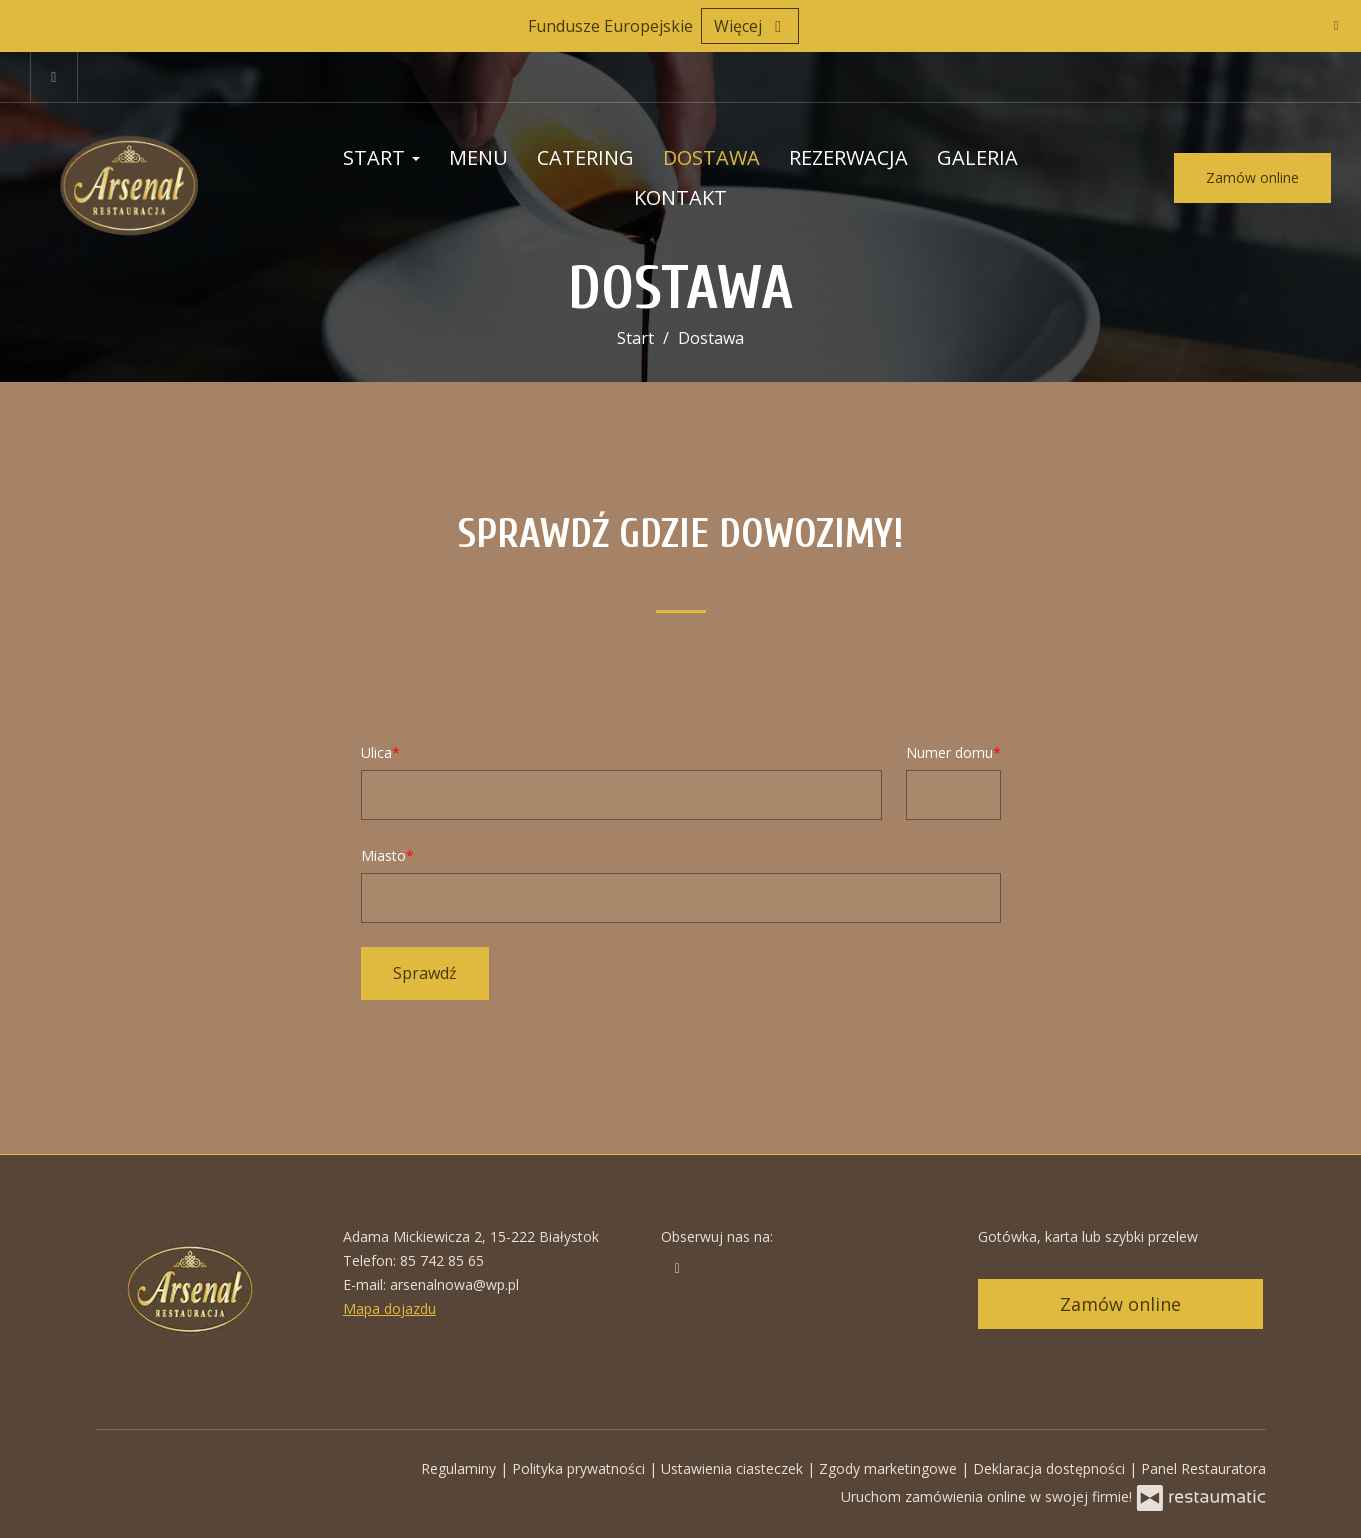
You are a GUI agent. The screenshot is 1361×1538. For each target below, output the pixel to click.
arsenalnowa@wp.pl (454, 1284)
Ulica (376, 752)
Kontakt (680, 197)
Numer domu (949, 752)
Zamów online (1252, 177)
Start (381, 157)
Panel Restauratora (1203, 1468)
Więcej (750, 26)
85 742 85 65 (442, 1260)
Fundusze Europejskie (610, 26)
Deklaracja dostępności (1051, 1468)
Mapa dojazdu (389, 1308)
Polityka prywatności (580, 1468)
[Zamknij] (1336, 25)
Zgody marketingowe (890, 1468)
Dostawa (711, 157)
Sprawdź (425, 973)
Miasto (383, 855)
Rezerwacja (848, 157)
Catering (585, 157)
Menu (478, 157)
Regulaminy (460, 1468)
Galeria (977, 157)
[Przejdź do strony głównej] (150, 178)
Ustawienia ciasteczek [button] (734, 1468)
